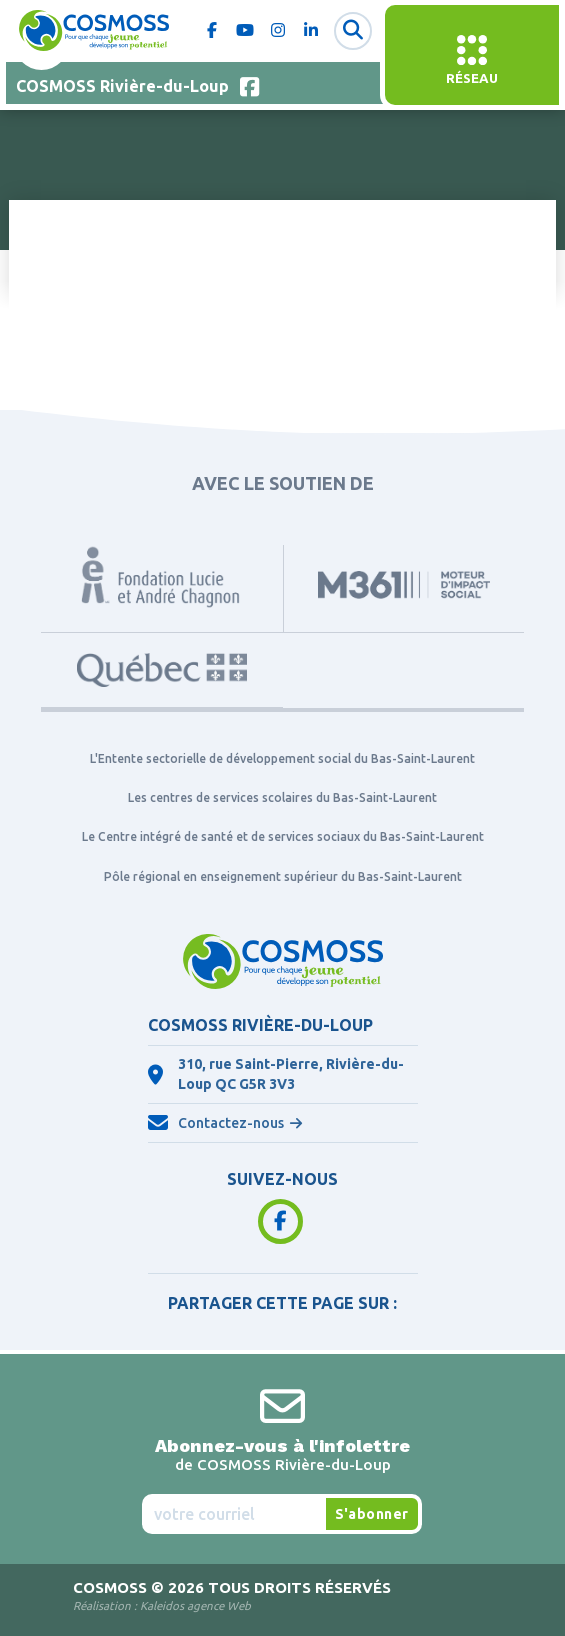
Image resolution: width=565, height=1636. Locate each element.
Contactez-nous (231, 1123)
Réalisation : (162, 1605)
